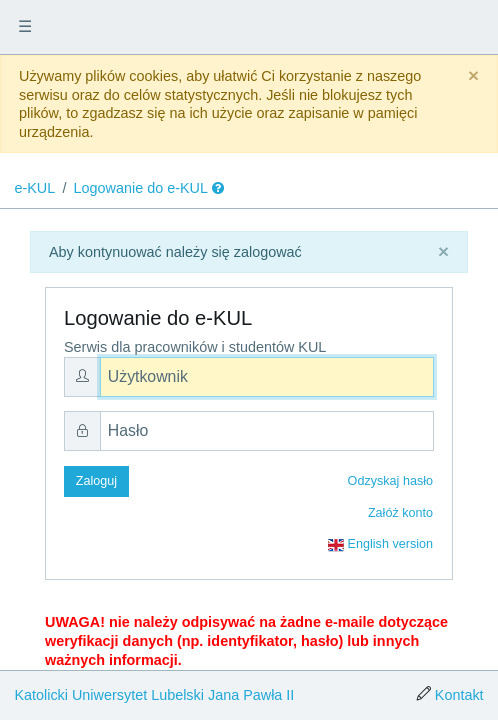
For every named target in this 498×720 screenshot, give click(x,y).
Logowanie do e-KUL (141, 188)
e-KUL (34, 188)
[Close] (473, 76)
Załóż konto (400, 513)
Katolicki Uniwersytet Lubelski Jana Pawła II (154, 695)
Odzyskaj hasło (390, 481)
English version (380, 545)
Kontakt (459, 695)
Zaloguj (96, 481)
